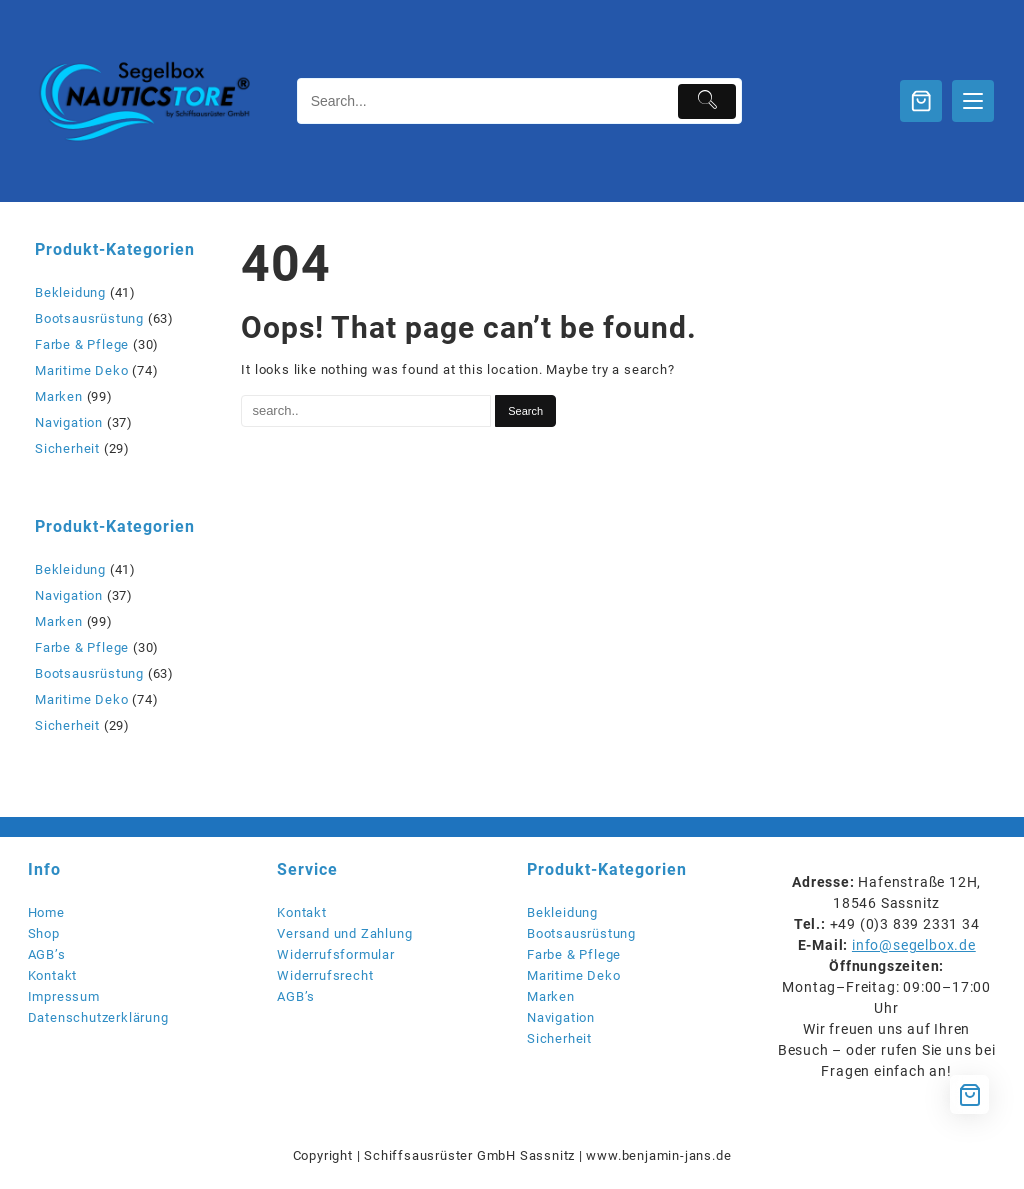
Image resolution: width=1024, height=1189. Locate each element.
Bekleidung (70, 292)
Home (46, 912)
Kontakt (53, 975)
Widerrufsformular (336, 954)
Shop (44, 933)
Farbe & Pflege (82, 344)
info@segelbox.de (914, 945)
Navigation (69, 422)
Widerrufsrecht (325, 975)
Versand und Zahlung (344, 933)
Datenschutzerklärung (98, 1017)
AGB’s (47, 954)
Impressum (64, 996)
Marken (59, 396)
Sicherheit (67, 448)
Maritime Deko (81, 370)
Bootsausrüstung (89, 318)
